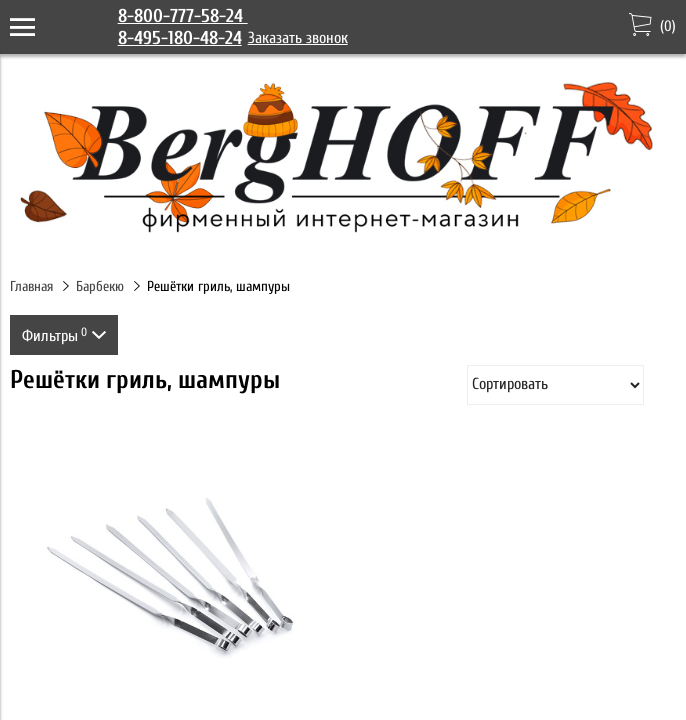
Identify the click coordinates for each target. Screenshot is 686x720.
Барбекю (100, 286)
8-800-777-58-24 (183, 16)
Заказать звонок (298, 38)
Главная (31, 286)
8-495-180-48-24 (180, 38)
